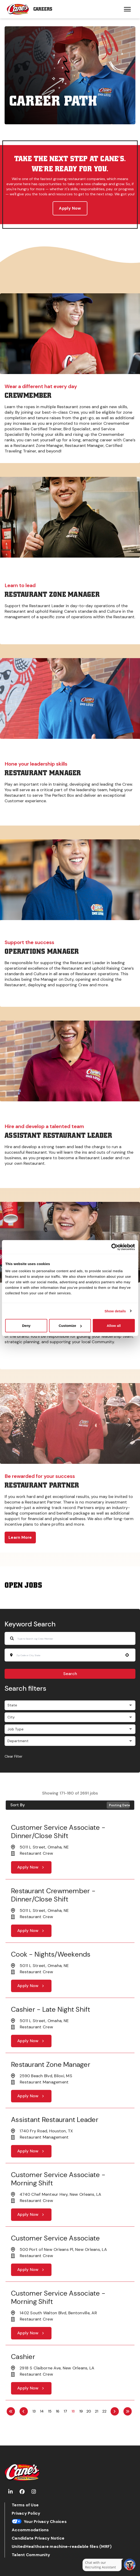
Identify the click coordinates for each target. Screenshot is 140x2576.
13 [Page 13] (34, 2411)
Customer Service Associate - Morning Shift (58, 2178)
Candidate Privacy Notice (38, 2538)
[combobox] (68, 1655)
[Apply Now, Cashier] (31, 2388)
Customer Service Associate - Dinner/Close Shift (58, 1831)
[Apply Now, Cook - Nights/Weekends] (31, 1986)
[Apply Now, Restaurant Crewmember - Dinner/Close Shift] (31, 1931)
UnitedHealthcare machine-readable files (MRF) (61, 2546)
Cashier (23, 2356)
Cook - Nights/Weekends (51, 1954)
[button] (127, 1655)
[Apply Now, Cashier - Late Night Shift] (31, 2041)
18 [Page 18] (73, 2411)
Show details (115, 1311)
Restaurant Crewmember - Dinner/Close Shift (53, 1895)
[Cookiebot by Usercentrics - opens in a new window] (114, 1246)
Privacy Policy (26, 2513)
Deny (26, 1326)
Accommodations (30, 2530)
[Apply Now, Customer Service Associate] (31, 2270)
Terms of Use (25, 2505)
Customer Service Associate (55, 2238)
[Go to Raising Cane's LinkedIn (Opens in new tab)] (10, 2492)
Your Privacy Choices (39, 2521)
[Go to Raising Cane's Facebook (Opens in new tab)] (22, 2492)
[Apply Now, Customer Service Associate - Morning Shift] (31, 2214)
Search (70, 1673)
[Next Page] (115, 2411)
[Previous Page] (24, 2411)
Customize (70, 1326)
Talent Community (31, 2555)
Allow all (114, 1326)
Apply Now (70, 208)
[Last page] (127, 2411)
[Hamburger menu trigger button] (127, 9)
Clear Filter (14, 1756)
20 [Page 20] (88, 2411)
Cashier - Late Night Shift (50, 2009)
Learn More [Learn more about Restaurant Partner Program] (20, 1537)
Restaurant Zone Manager (50, 2064)
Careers (42, 9)
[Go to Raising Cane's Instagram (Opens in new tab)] (33, 2492)
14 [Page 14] (42, 2411)
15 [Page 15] (49, 2411)
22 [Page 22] (104, 2411)
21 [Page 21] (96, 2411)
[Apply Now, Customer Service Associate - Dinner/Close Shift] (31, 1867)
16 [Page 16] (57, 2411)
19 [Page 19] (81, 2411)
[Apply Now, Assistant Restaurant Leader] (31, 2151)
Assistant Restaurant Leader (54, 2119)
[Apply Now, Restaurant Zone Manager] (31, 2096)
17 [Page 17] (65, 2411)
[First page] (11, 2411)
